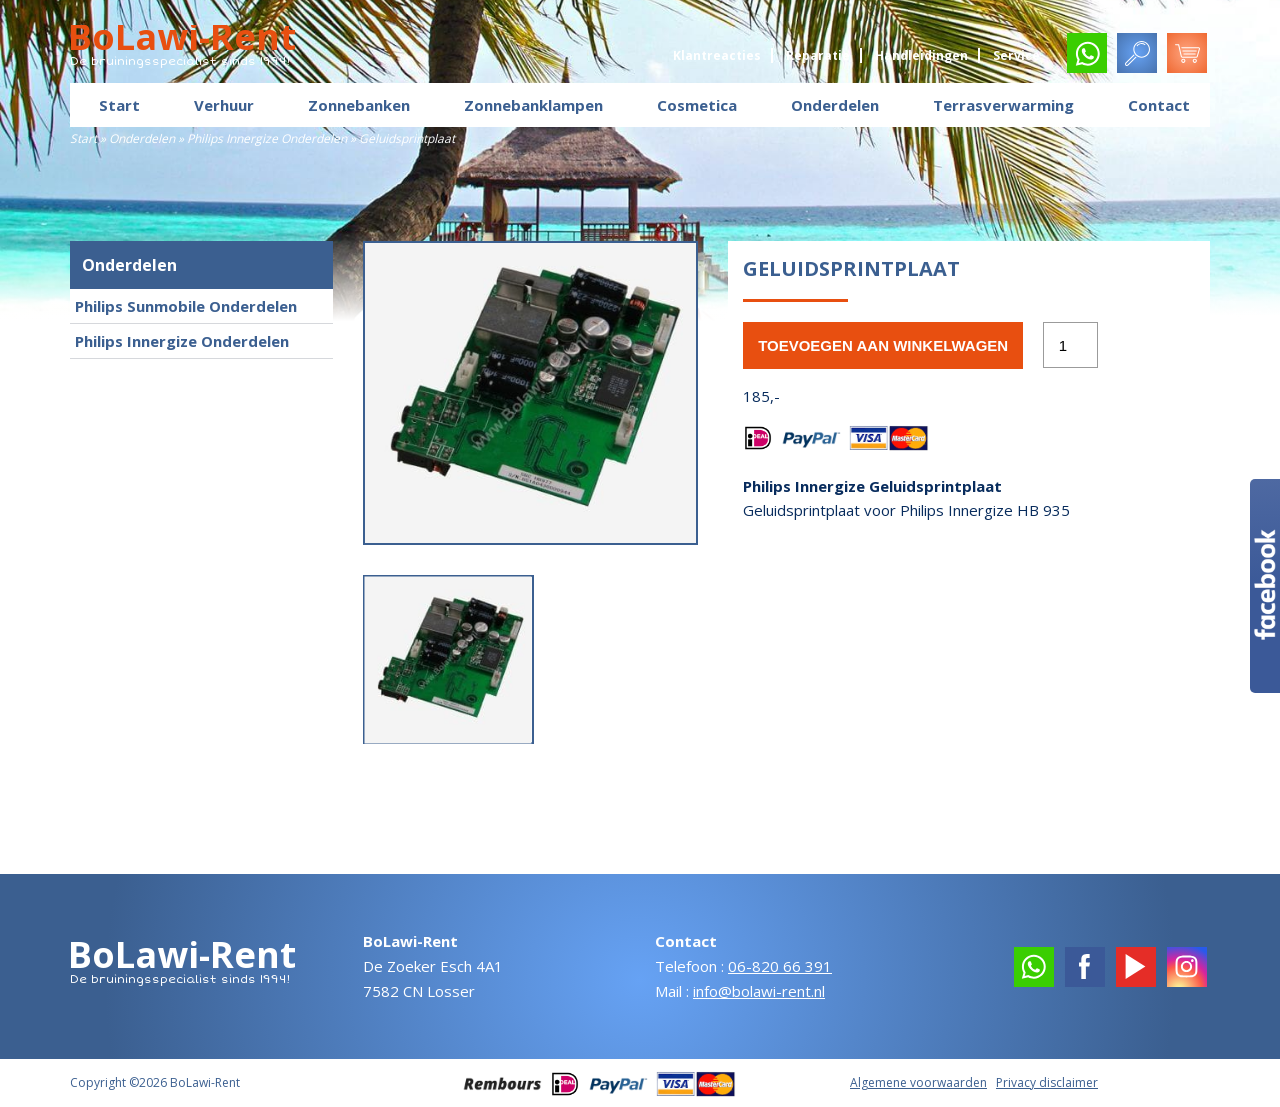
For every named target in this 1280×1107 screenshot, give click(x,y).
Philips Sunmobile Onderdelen (186, 306)
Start (119, 105)
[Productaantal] (1070, 345)
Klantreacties (717, 55)
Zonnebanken (359, 105)
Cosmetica (697, 105)
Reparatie (818, 55)
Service (1016, 55)
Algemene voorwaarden (918, 1082)
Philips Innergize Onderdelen (267, 138)
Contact (1159, 105)
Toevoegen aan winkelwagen (883, 345)
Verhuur (224, 105)
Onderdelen (835, 105)
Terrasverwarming (1003, 105)
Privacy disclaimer (1047, 1082)
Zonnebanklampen (533, 105)
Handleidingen (921, 55)
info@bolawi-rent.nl (759, 991)
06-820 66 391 (780, 966)
